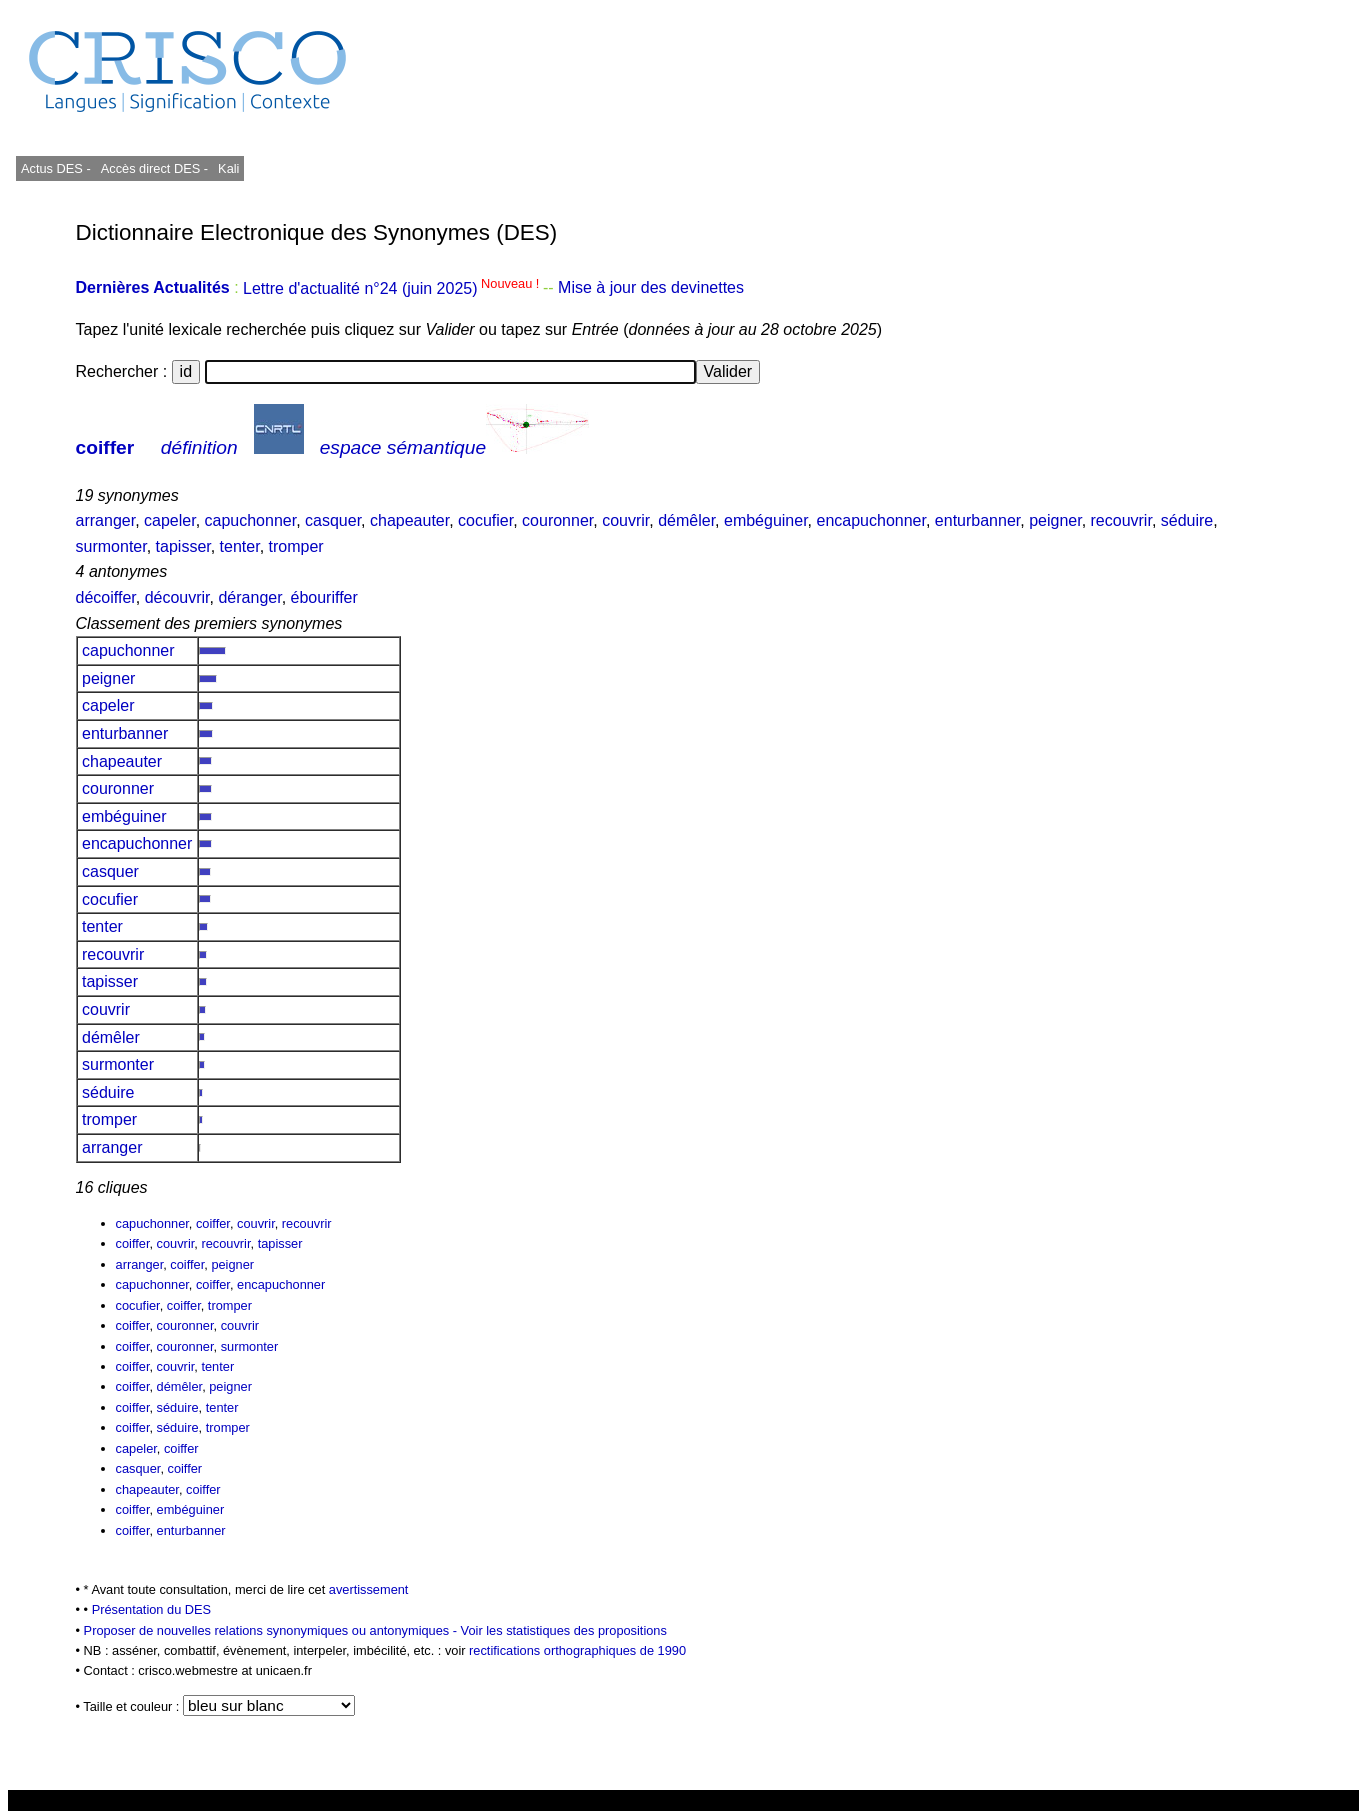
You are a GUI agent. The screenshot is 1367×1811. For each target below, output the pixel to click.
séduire (1187, 520)
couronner (557, 520)
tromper (296, 546)
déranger (249, 597)
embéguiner (766, 520)
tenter (240, 546)
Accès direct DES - (154, 168)
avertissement (369, 1589)
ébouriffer (324, 597)
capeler (170, 520)
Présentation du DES (152, 1609)
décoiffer (106, 597)
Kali (228, 168)
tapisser (183, 546)
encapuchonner (871, 520)
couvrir (625, 520)
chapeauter (409, 520)
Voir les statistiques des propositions (564, 1630)
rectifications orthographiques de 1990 (577, 1650)
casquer (333, 520)
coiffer (105, 447)
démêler (686, 520)
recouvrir (1121, 520)
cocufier (485, 520)
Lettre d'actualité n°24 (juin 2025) (393, 288)
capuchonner (251, 520)
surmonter (111, 546)
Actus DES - (56, 168)
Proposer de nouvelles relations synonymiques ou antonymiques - (272, 1630)
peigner (1055, 520)
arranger (106, 520)
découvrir (177, 597)
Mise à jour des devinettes (651, 288)
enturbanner (977, 520)
